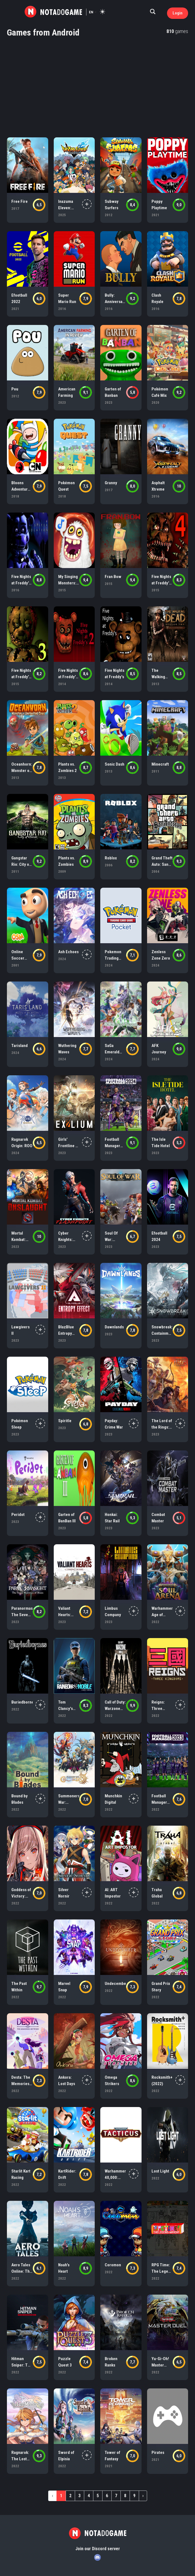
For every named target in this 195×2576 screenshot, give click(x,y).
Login (178, 13)
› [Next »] (142, 2495)
